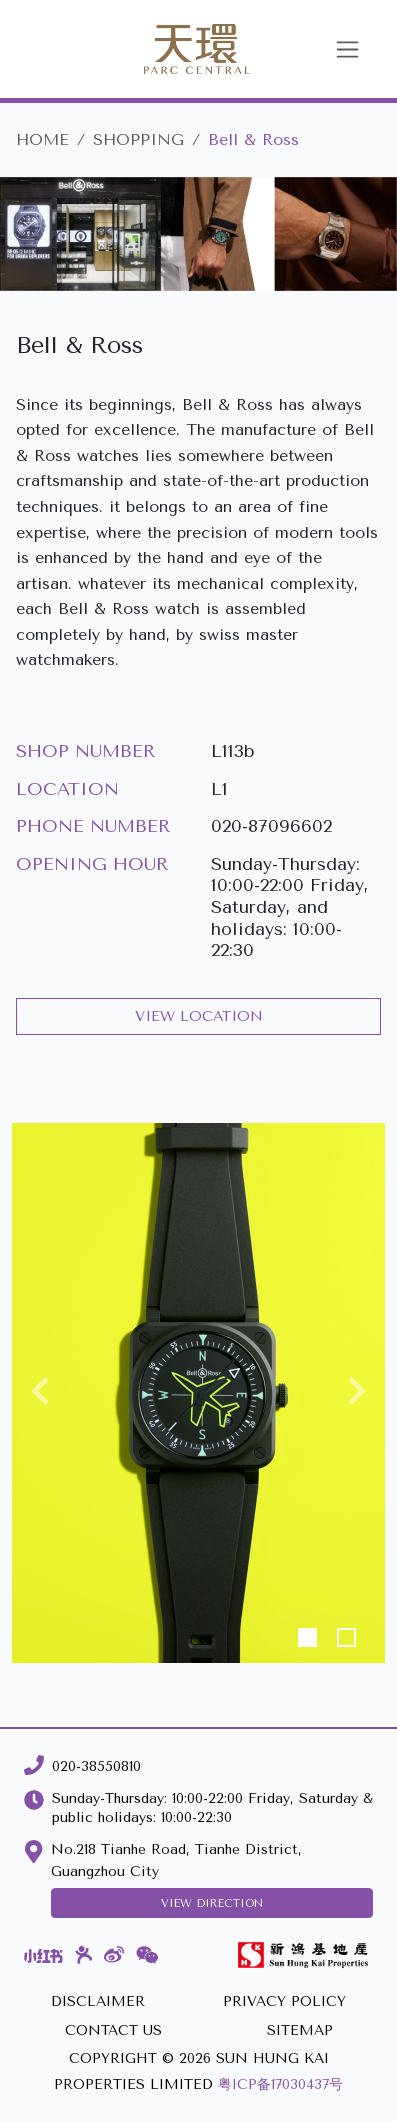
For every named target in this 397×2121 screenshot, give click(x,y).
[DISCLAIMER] (98, 2002)
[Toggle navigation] (347, 49)
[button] (40, 1393)
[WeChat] (147, 1955)
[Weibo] (114, 1955)
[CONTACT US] (113, 2031)
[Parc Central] (173, 49)
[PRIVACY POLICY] (284, 2002)
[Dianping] (84, 1955)
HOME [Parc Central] (42, 139)
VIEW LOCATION (199, 1016)
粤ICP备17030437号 (280, 2084)
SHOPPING (138, 139)
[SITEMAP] (300, 2031)
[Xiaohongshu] (43, 1955)
